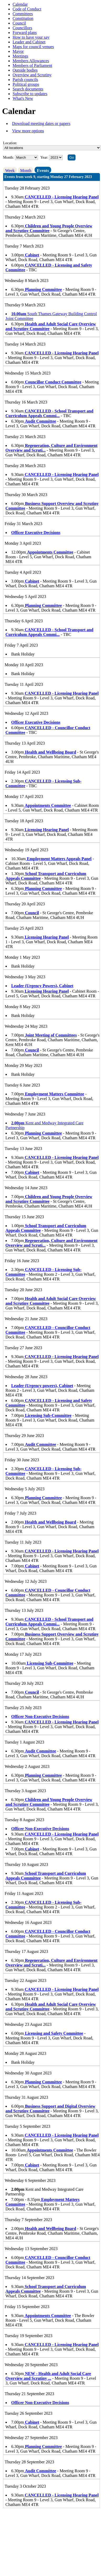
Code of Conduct (27, 9)
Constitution (23, 18)
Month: (8, 157)
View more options (28, 131)
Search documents (28, 89)
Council (19, 23)
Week (10, 170)
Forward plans (25, 32)
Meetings (20, 56)
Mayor (18, 51)
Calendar (20, 4)
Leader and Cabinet (29, 42)
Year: (44, 157)
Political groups (26, 84)
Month (25, 170)
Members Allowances (31, 61)
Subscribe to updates (30, 93)
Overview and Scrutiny (32, 75)
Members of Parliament (32, 65)
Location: (10, 143)
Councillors (22, 28)
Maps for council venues (33, 46)
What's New (23, 98)
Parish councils (25, 79)
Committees (23, 14)
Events (43, 170)
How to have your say (31, 37)
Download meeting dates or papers (41, 123)
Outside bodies (25, 70)
